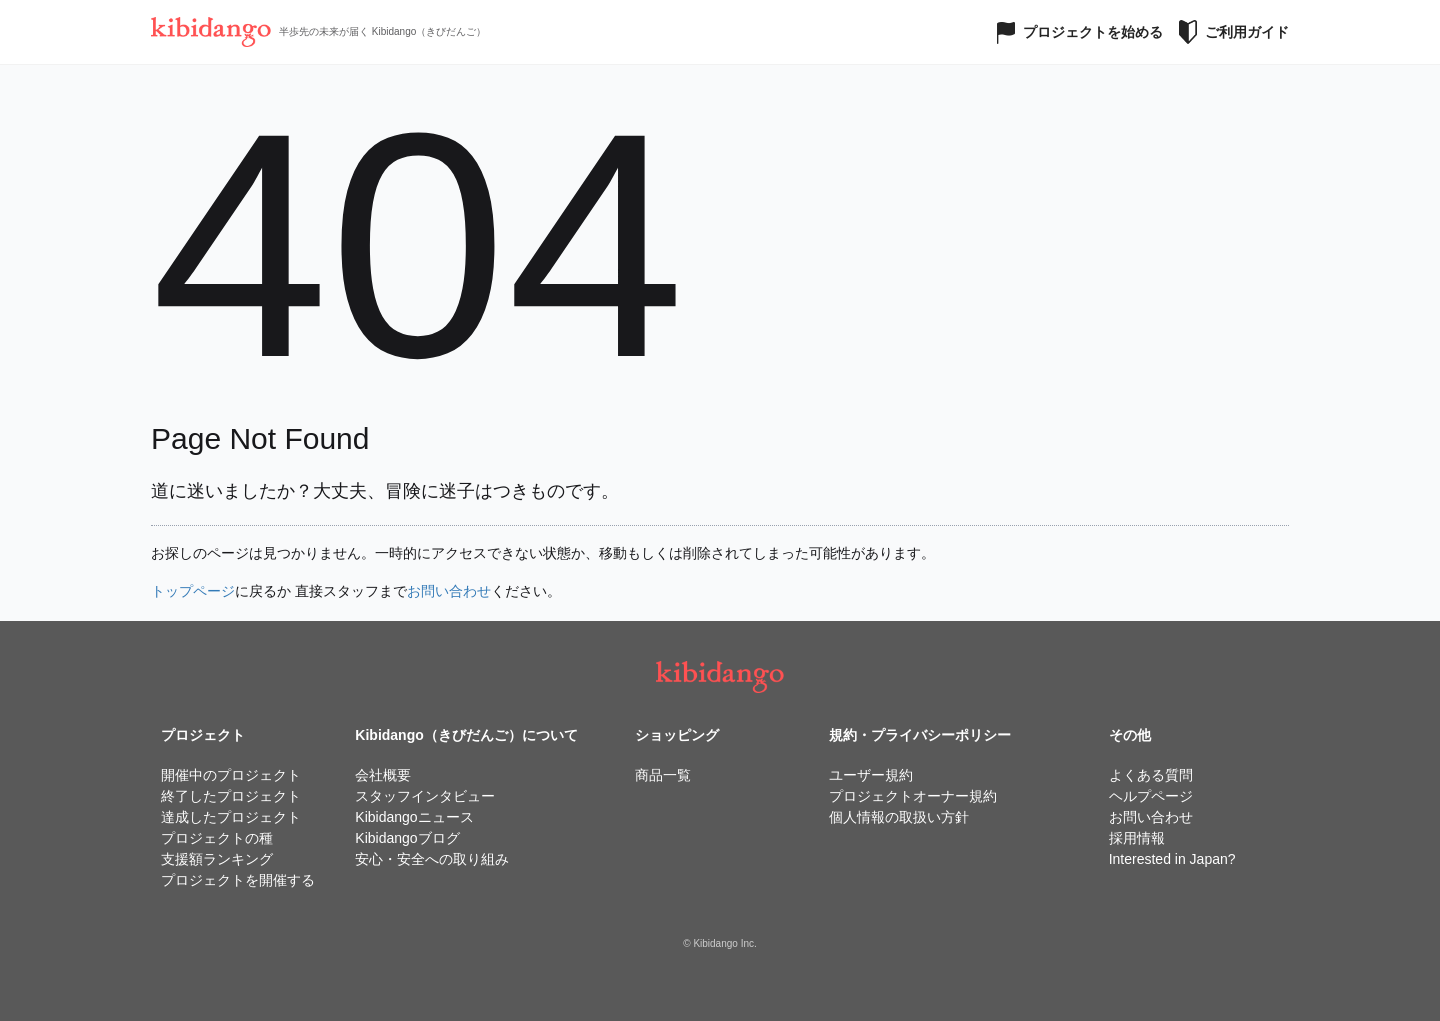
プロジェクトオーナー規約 (913, 796)
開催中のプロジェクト (231, 775)
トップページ (193, 591)
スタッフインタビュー (425, 796)
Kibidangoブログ (407, 838)
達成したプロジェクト (231, 817)
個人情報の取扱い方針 (899, 817)
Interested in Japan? (1172, 859)
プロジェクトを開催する (238, 880)
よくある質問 (1151, 775)
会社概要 (383, 775)
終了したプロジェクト (231, 796)
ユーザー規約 (871, 775)
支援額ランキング (217, 859)
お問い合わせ (449, 591)
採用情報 (1137, 838)
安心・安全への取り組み (432, 859)
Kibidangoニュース (414, 817)
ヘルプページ (1151, 796)
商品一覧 (663, 775)
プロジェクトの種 (217, 838)
